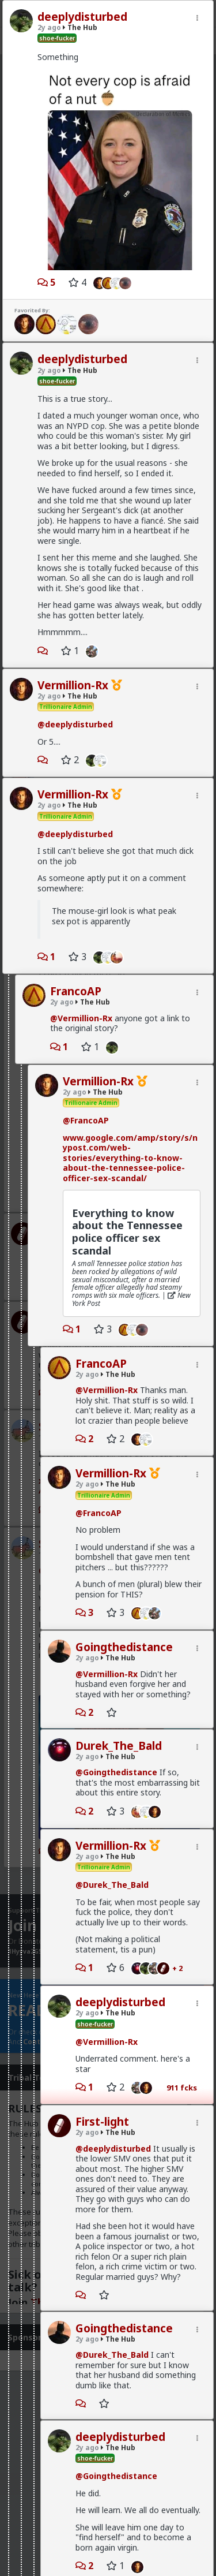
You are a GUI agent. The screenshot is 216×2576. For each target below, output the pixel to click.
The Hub (80, 27)
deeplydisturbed (82, 16)
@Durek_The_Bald (112, 1884)
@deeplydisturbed (75, 724)
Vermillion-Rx (72, 685)
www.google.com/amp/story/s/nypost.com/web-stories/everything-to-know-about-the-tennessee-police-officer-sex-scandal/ (130, 1158)
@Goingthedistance (116, 1772)
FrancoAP (75, 991)
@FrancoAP (86, 1120)
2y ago (49, 27)
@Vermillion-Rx (81, 1018)
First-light (102, 2121)
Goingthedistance (124, 1647)
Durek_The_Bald (118, 1745)
